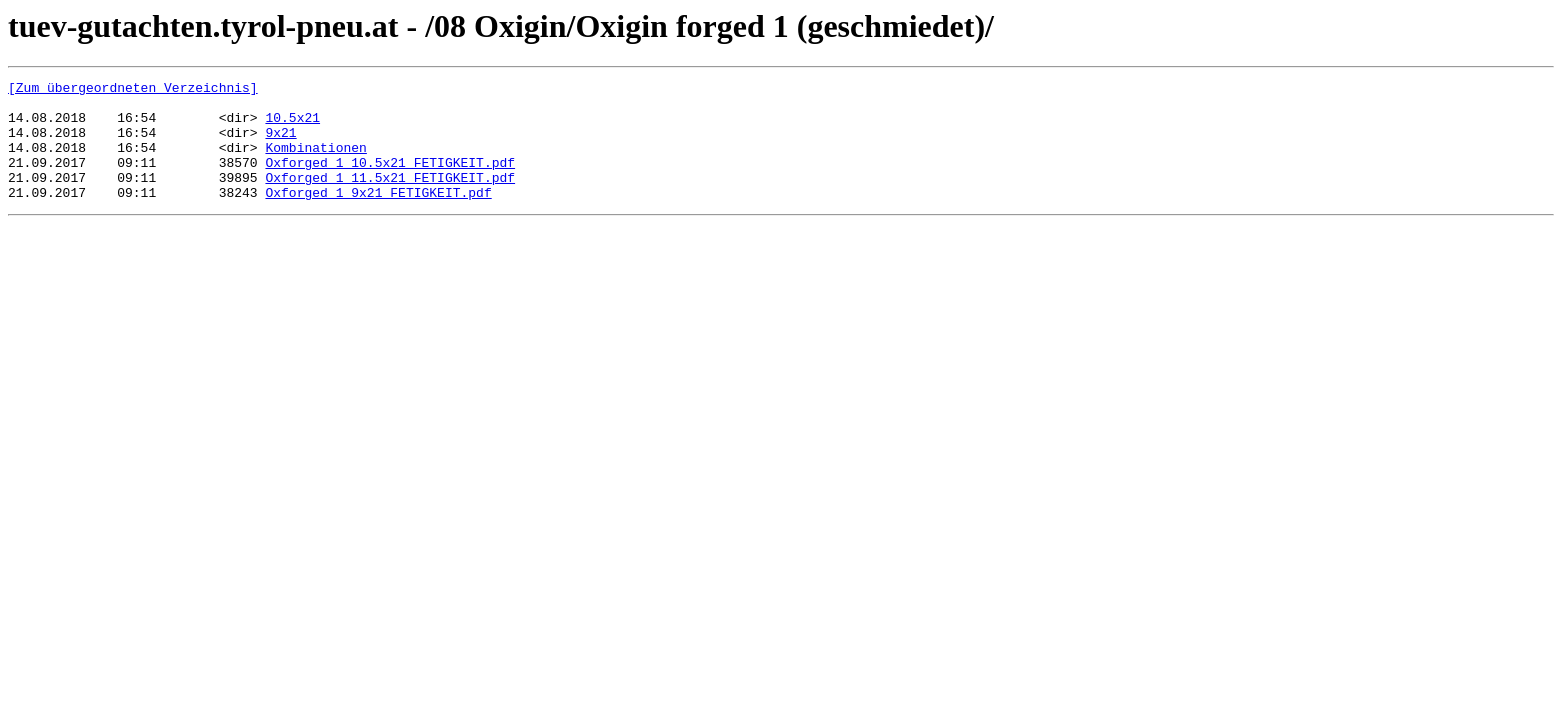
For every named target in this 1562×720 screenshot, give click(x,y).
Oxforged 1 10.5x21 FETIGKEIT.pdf (390, 180)
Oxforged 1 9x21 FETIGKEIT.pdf (378, 216)
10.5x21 (292, 126)
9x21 (280, 144)
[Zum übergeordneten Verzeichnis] (133, 90)
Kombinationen (315, 162)
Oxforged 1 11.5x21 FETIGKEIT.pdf (390, 198)
